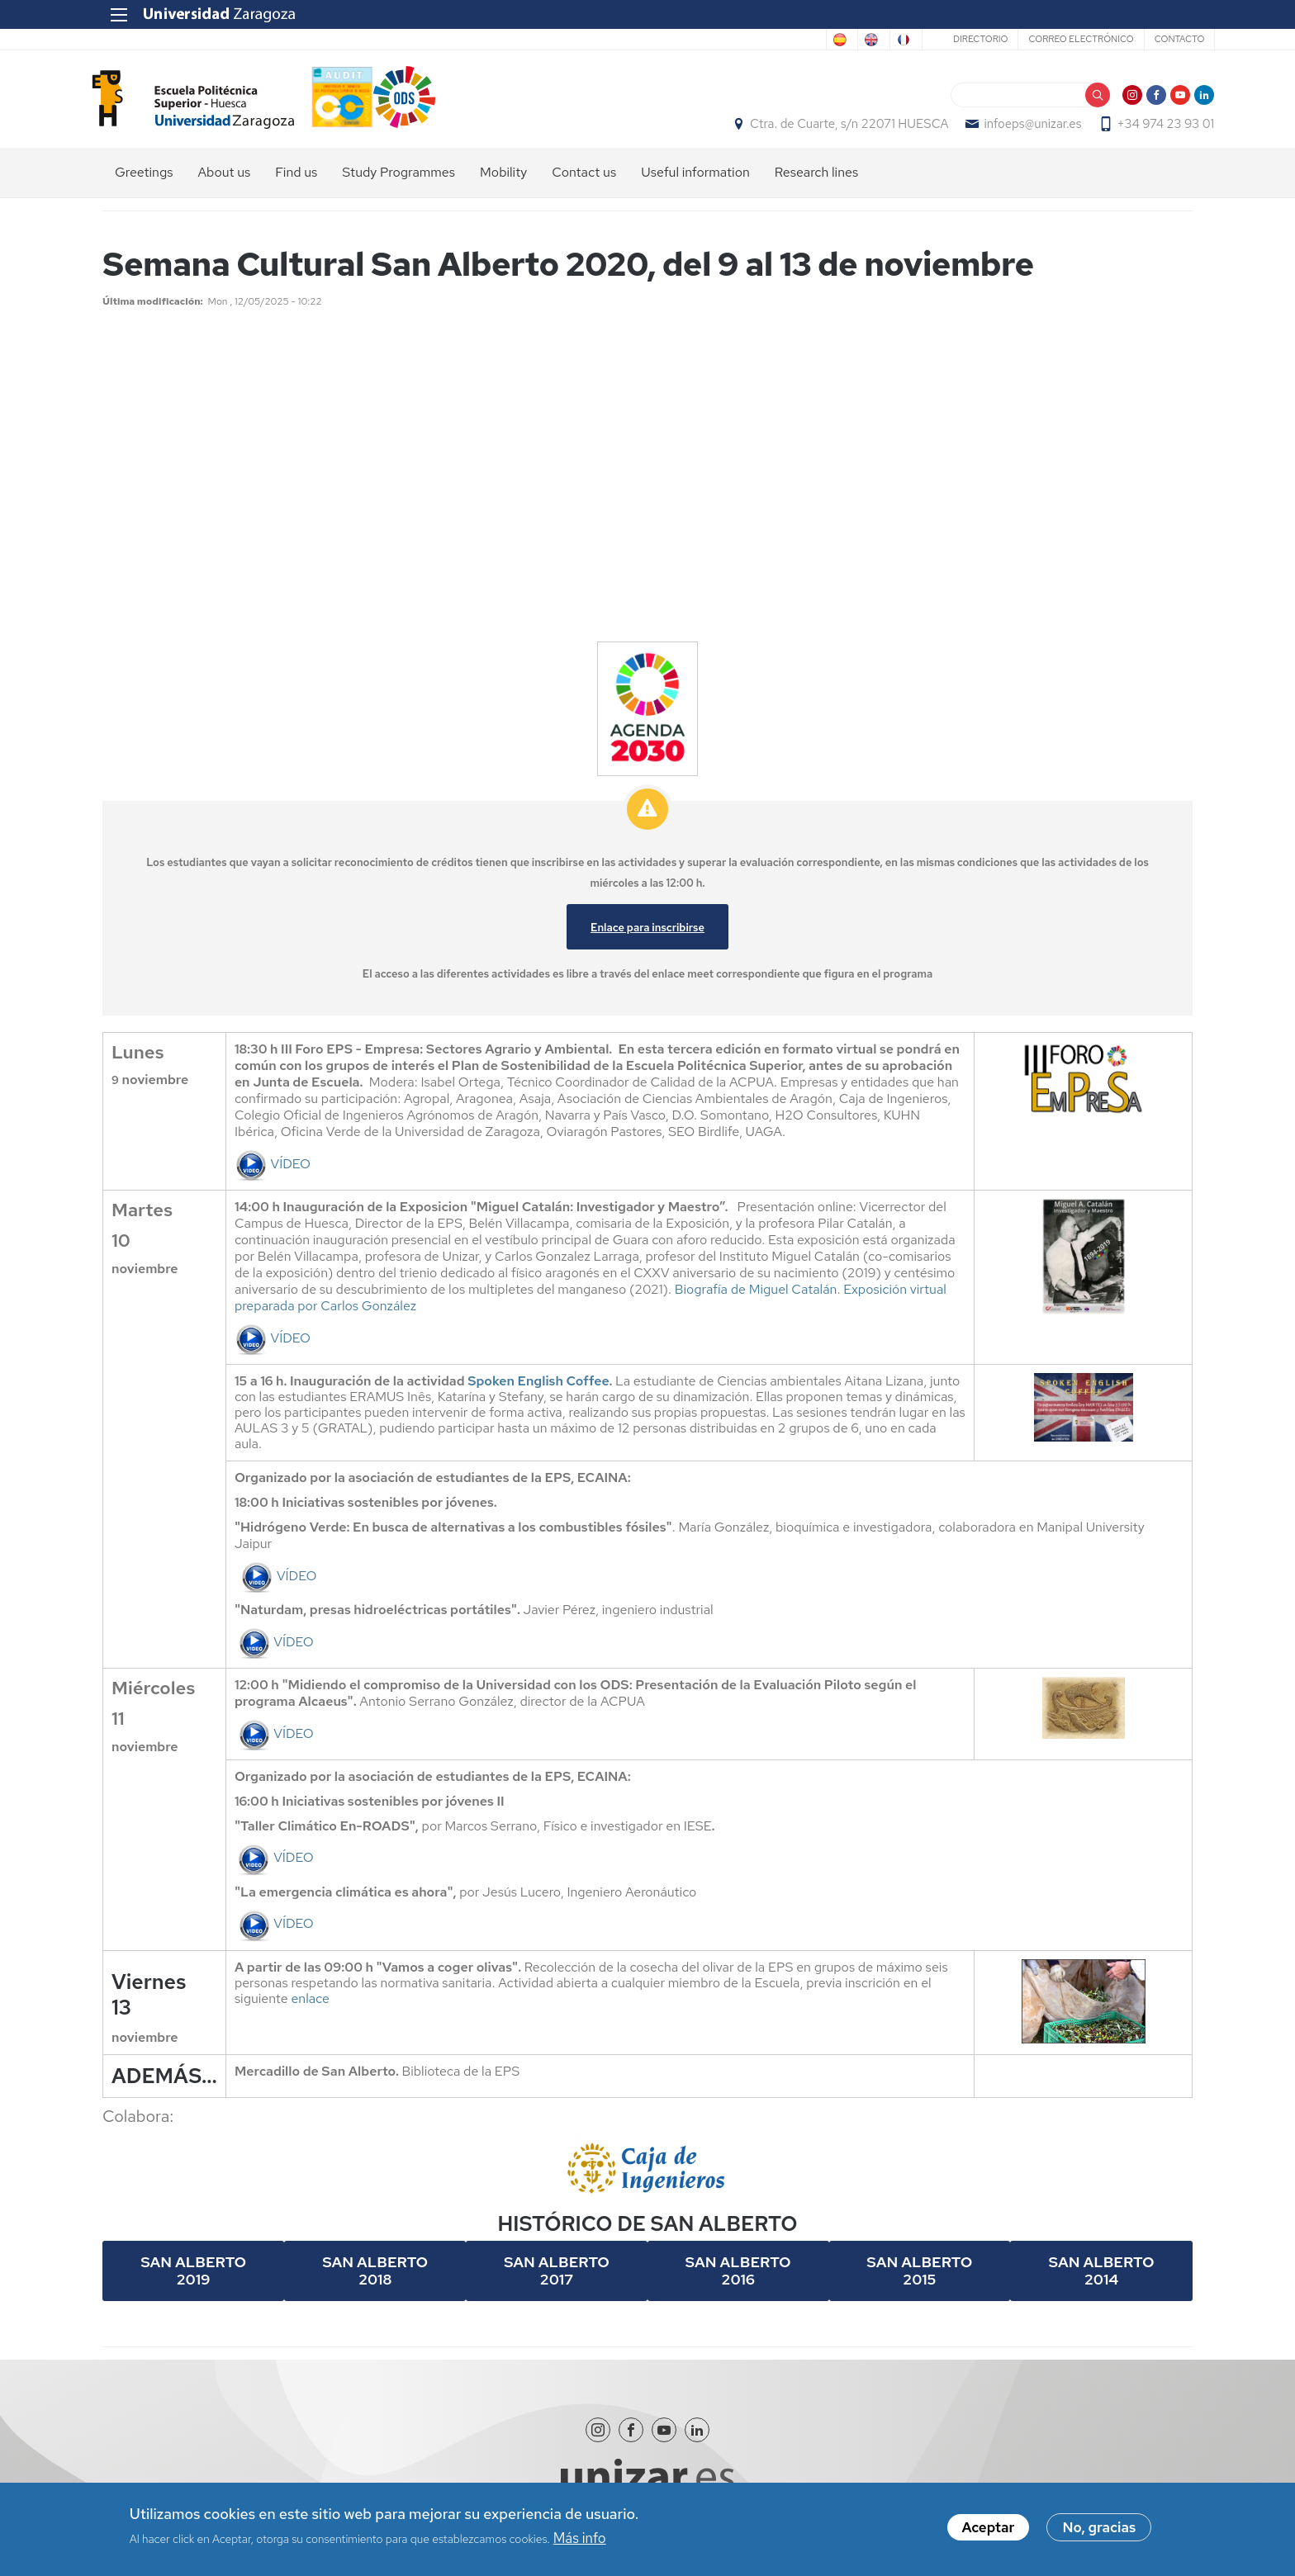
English (814, 39)
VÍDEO (273, 1172)
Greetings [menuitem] (144, 182)
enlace (310, 2007)
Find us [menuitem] (296, 182)
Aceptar (988, 2527)
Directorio (958, 39)
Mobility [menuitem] (503, 182)
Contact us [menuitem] (584, 182)
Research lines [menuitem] (816, 182)
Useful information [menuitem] (695, 182)
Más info (579, 2538)
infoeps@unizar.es (1011, 129)
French (877, 39)
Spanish (748, 39)
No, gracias (1099, 2527)
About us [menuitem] (224, 182)
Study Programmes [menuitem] (398, 182)
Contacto (1156, 39)
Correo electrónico (1058, 39)
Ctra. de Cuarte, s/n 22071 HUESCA (827, 129)
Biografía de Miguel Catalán (756, 1298)
